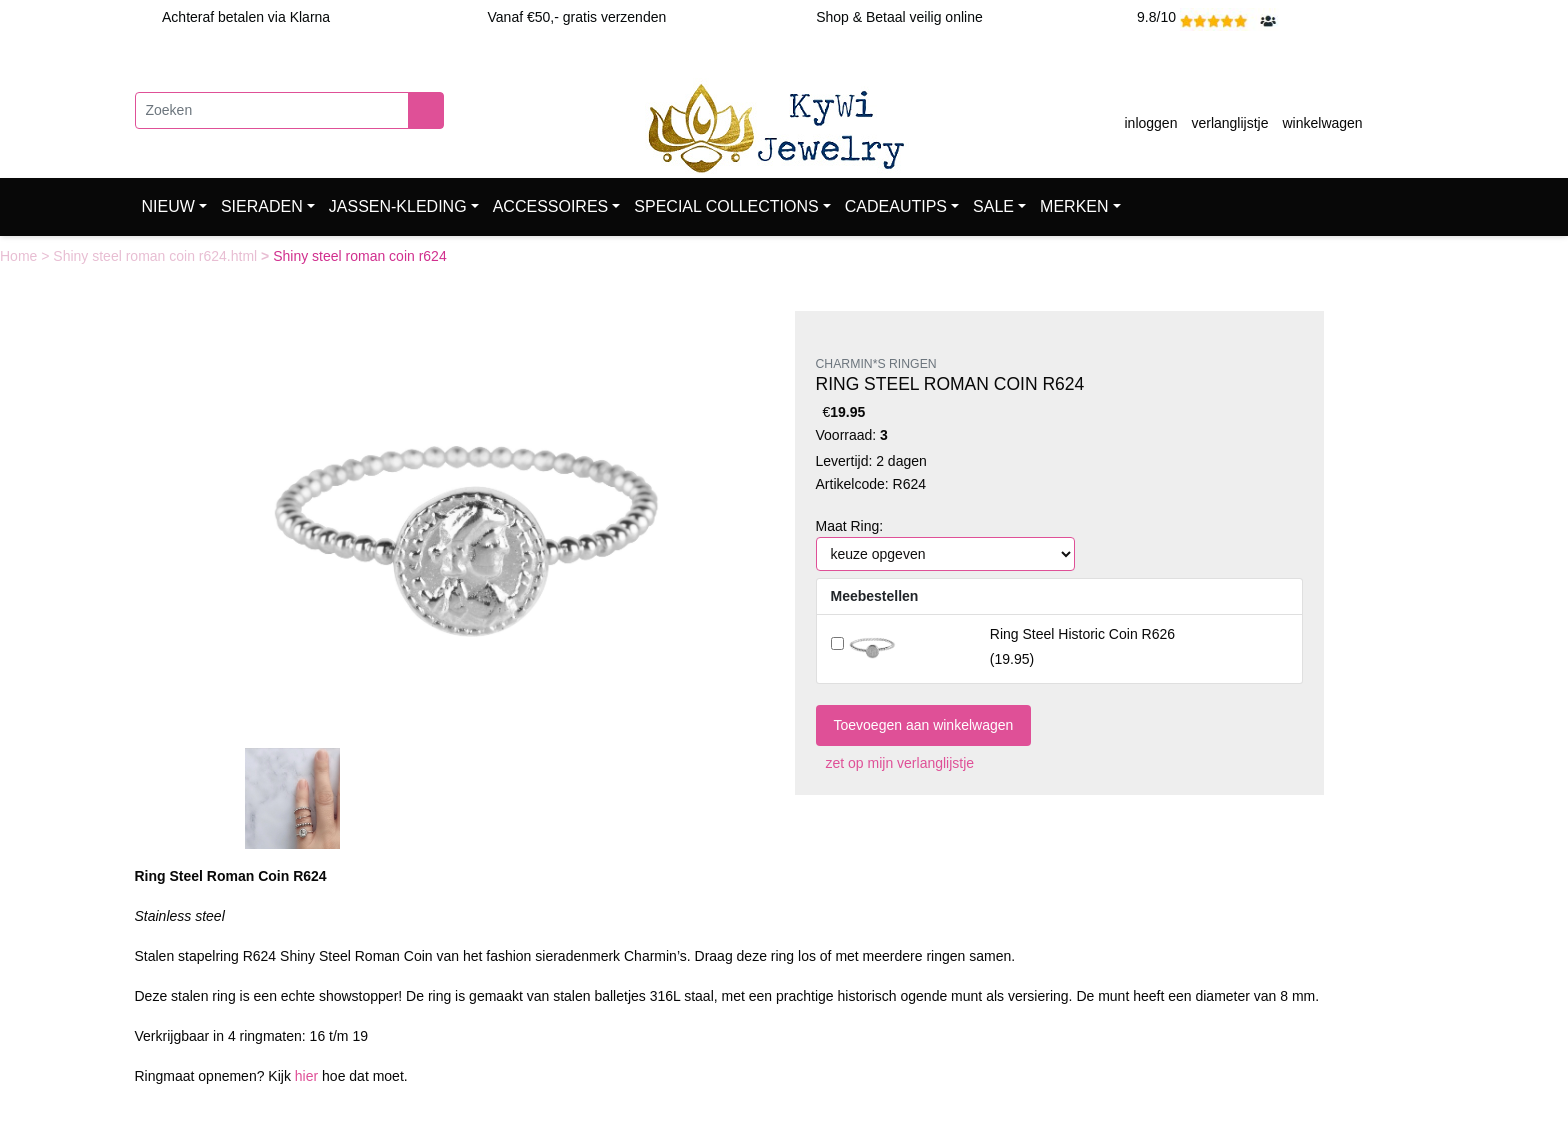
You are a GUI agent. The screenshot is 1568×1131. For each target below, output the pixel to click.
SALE (993, 206)
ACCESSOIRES (551, 206)
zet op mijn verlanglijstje (895, 763)
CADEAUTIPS (896, 206)
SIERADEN (262, 206)
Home (20, 256)
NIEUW (168, 206)
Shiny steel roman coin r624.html (157, 256)
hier (306, 1076)
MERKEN (1074, 206)
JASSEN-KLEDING (398, 206)
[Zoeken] (272, 110)
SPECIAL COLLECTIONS (726, 206)
